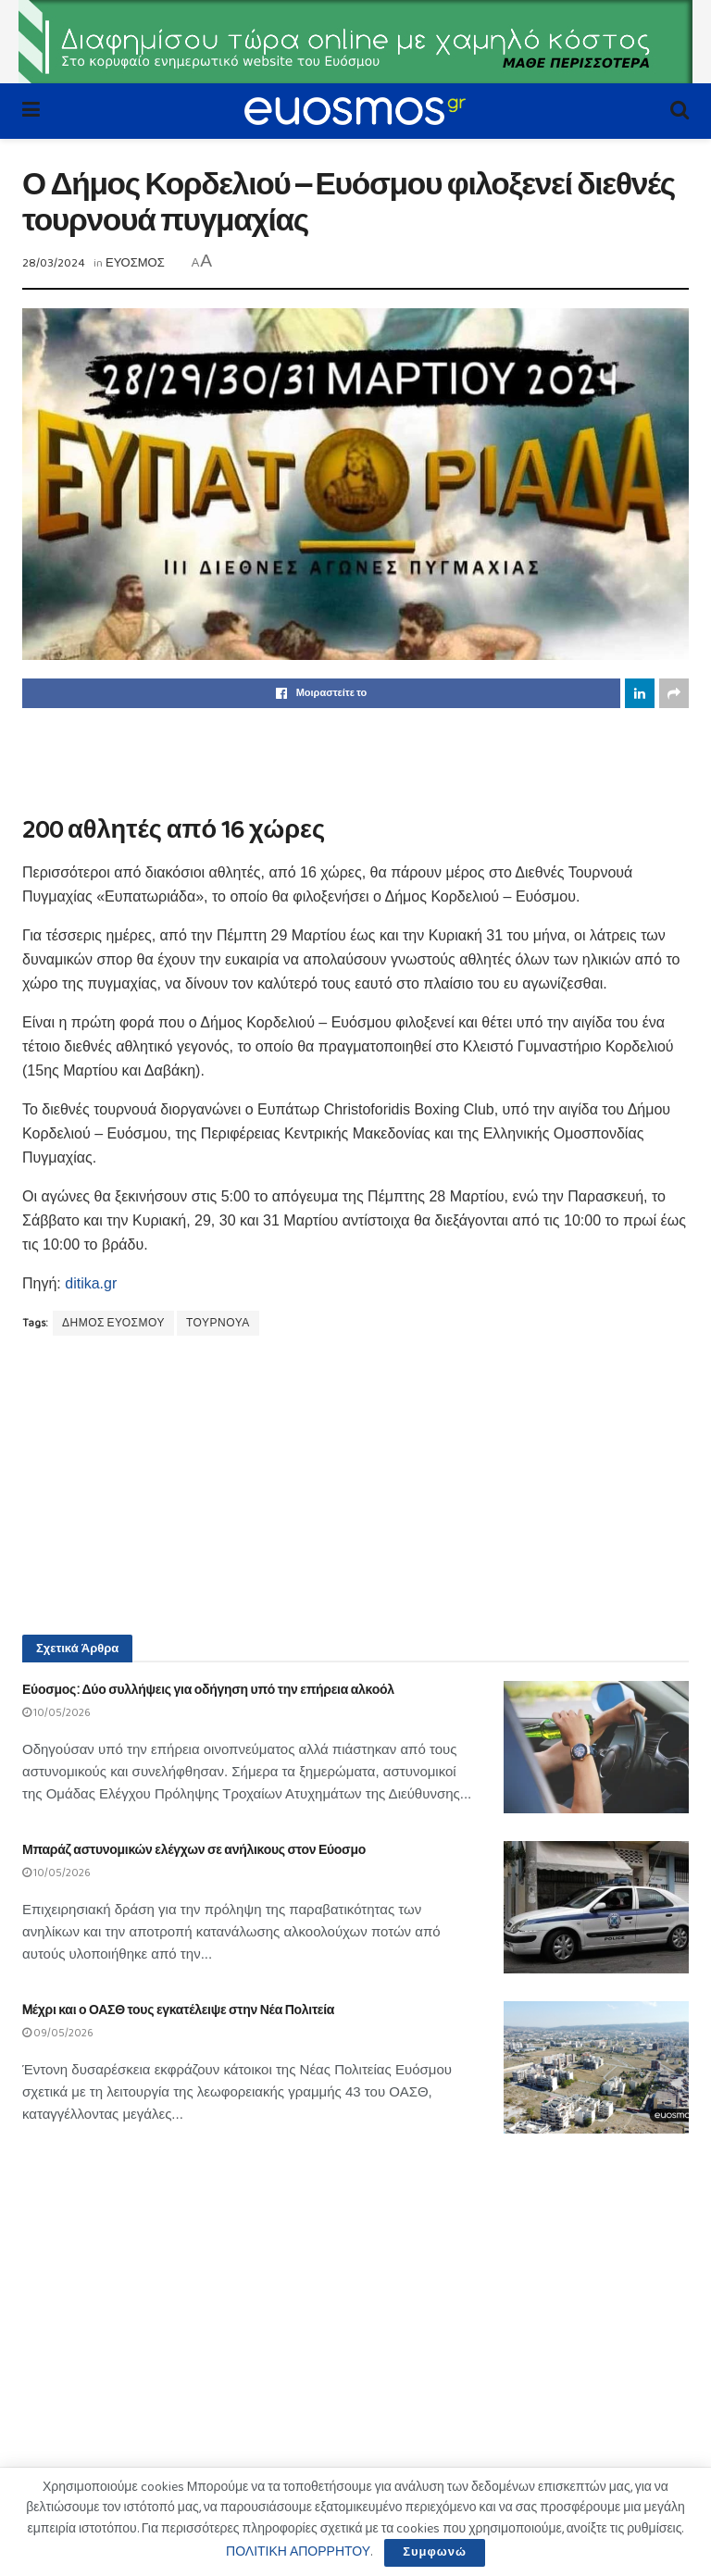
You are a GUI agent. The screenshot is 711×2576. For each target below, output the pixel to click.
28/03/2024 (53, 263)
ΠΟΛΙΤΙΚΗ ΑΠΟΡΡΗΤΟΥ (298, 2552)
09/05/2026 (58, 2033)
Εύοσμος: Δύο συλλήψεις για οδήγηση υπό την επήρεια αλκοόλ (208, 1690)
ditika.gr (91, 1283)
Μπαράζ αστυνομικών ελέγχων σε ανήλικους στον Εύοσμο (194, 1850)
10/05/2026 (56, 1713)
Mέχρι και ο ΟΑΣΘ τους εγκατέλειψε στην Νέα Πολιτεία (178, 2010)
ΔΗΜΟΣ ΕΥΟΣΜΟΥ (113, 1323)
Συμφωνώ (435, 2552)
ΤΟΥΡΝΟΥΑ (218, 1323)
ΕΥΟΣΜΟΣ (135, 263)
